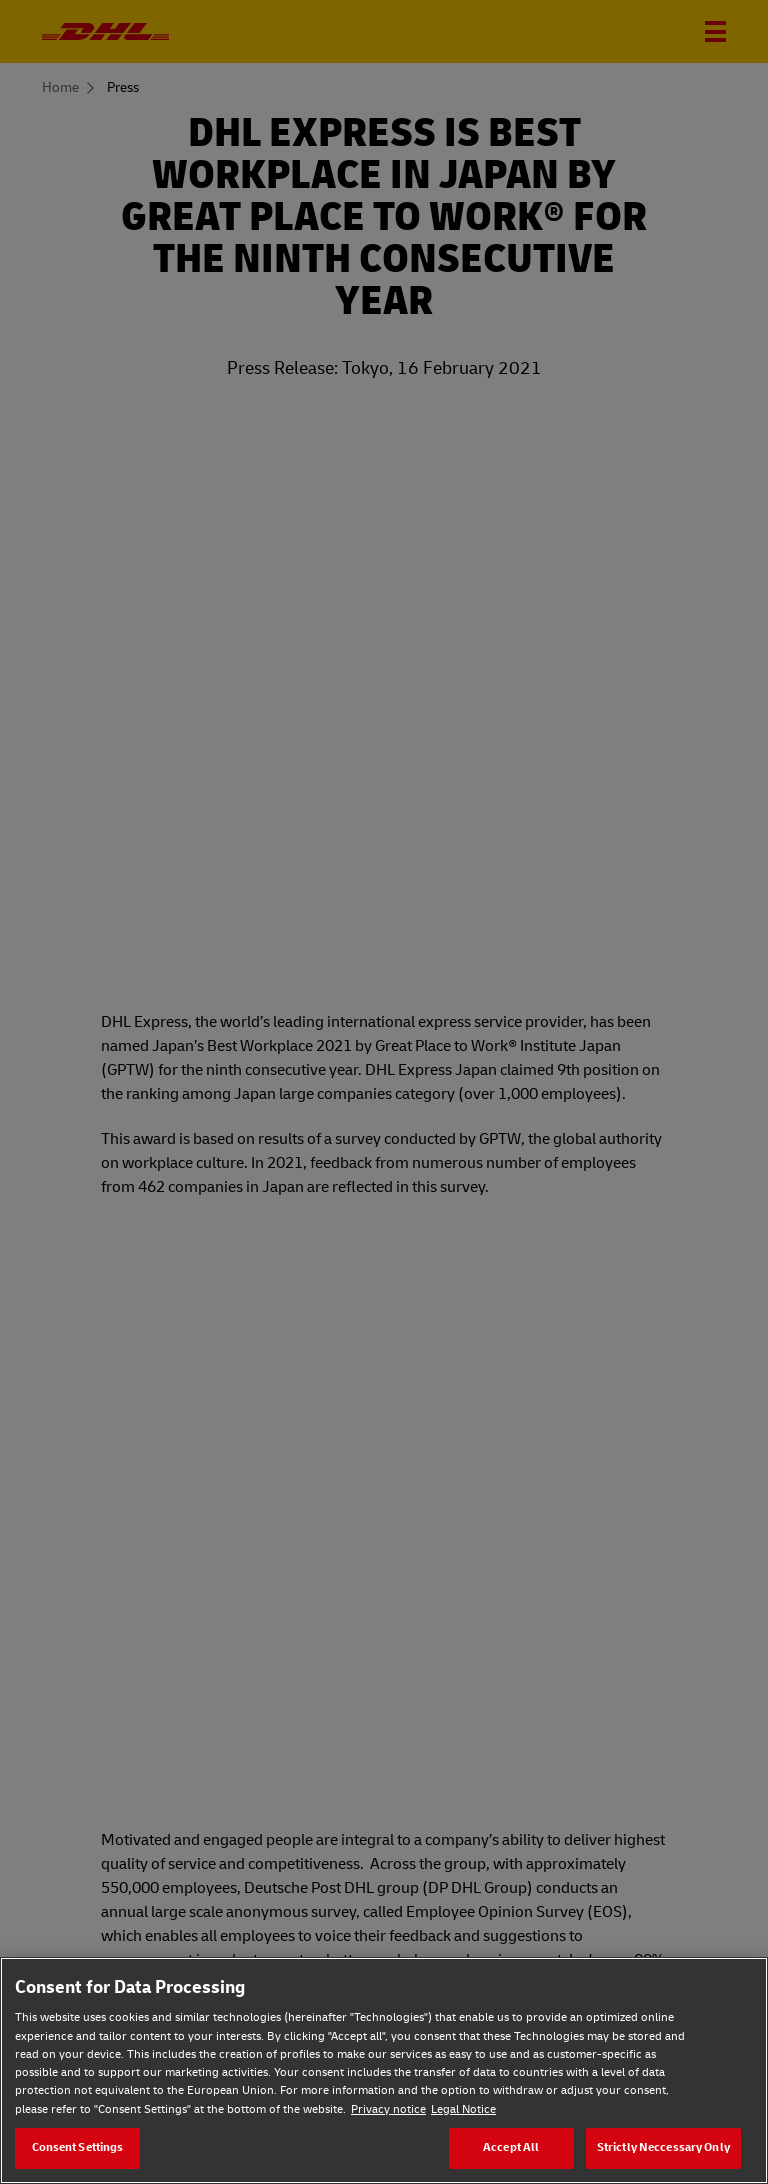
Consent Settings (78, 2147)
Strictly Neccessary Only (663, 2147)
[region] (384, 2070)
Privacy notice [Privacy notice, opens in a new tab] (388, 2109)
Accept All (511, 2147)
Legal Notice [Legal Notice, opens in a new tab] (463, 2109)
